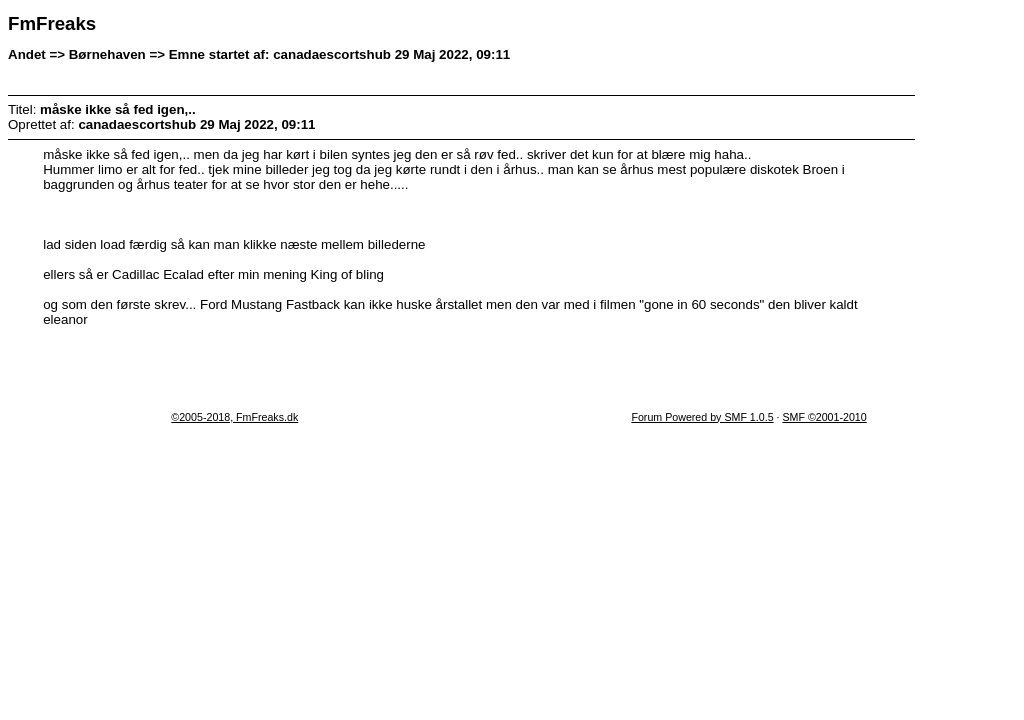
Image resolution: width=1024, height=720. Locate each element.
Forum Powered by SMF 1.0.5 (702, 417)
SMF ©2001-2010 (824, 417)
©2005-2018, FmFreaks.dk (234, 417)
